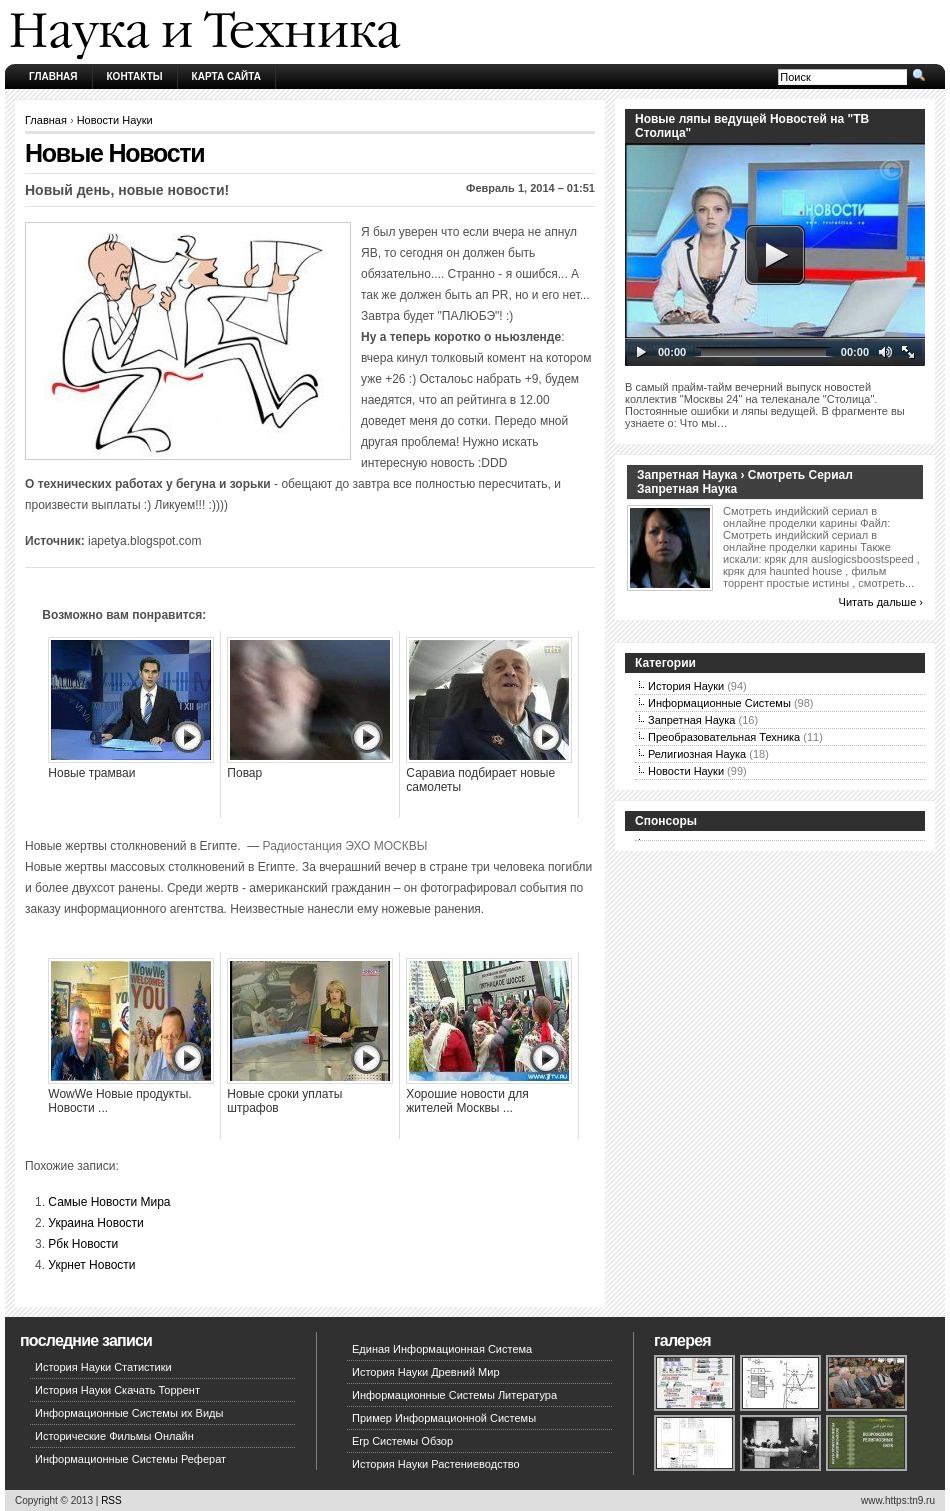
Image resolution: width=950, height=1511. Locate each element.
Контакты (135, 76)
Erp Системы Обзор (402, 1441)
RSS (111, 1500)
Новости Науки (115, 120)
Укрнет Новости (91, 1265)
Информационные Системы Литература (454, 1395)
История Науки (686, 686)
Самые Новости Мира (109, 1202)
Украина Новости (95, 1223)
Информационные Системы (719, 703)
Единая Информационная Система (442, 1349)
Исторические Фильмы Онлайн (114, 1436)
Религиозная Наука (697, 754)
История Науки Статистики (103, 1367)
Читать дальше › (881, 602)
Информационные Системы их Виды (129, 1413)
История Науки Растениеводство (436, 1464)
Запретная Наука (691, 720)
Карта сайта (226, 76)
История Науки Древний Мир (426, 1372)
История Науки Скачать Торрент (117, 1390)
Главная (53, 76)
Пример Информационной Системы (444, 1418)
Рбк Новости (83, 1244)
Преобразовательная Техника (724, 737)
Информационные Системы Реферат (130, 1459)
